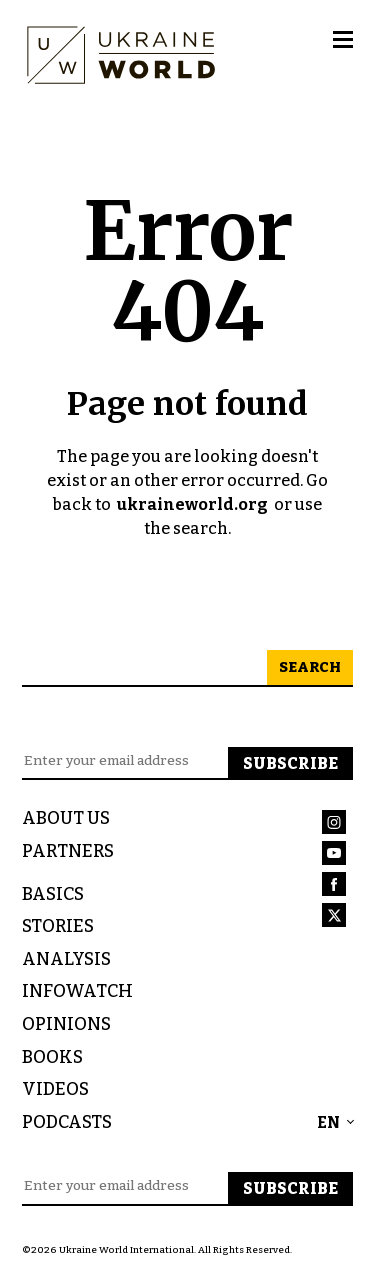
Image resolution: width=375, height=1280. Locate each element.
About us (66, 818)
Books (52, 1057)
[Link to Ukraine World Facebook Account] (337, 887)
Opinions (66, 1024)
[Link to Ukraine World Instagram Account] (337, 825)
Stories (58, 926)
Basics (53, 894)
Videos (55, 1089)
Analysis (66, 959)
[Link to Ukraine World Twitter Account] (337, 918)
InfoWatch (77, 991)
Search (310, 667)
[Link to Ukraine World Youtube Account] (337, 856)
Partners (68, 851)
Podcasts (67, 1122)
